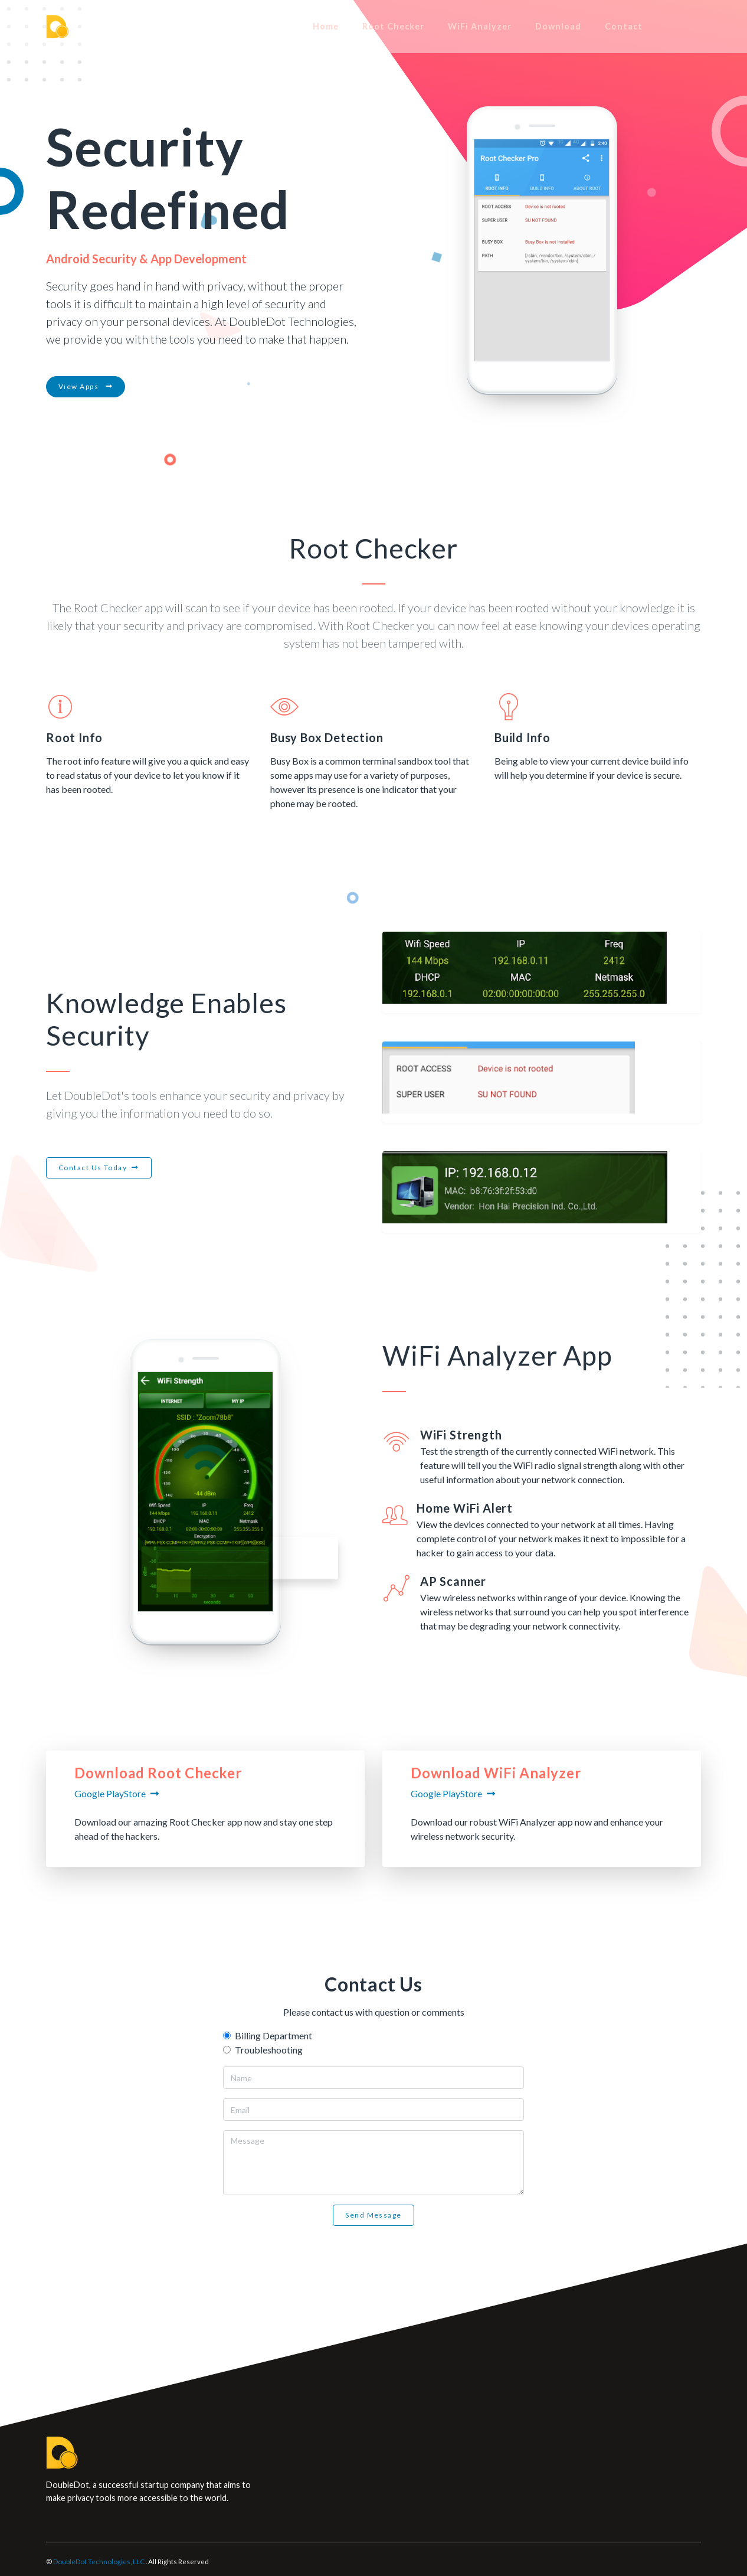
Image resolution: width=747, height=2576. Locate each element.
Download (605, 26)
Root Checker (440, 26)
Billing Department (273, 2035)
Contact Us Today (92, 1167)
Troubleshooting (269, 2049)
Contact (670, 26)
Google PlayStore (110, 1793)
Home (372, 26)
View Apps (85, 386)
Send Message (373, 2215)
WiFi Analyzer (526, 26)
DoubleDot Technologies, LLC (99, 2561)
